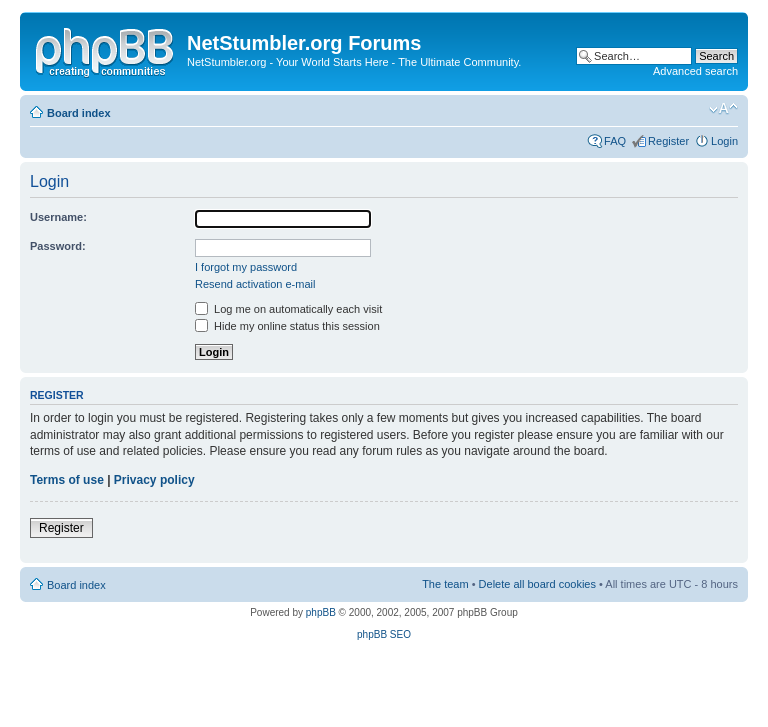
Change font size (723, 109)
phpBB (321, 612)
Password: (58, 246)
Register (668, 141)
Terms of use (67, 480)
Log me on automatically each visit (288, 309)
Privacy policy (154, 480)
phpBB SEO (384, 634)
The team (445, 584)
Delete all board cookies (537, 584)
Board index (79, 113)
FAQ (615, 141)
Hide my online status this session (287, 326)
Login (724, 141)
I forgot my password (246, 267)
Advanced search (695, 71)
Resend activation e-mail (255, 284)
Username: (58, 217)
